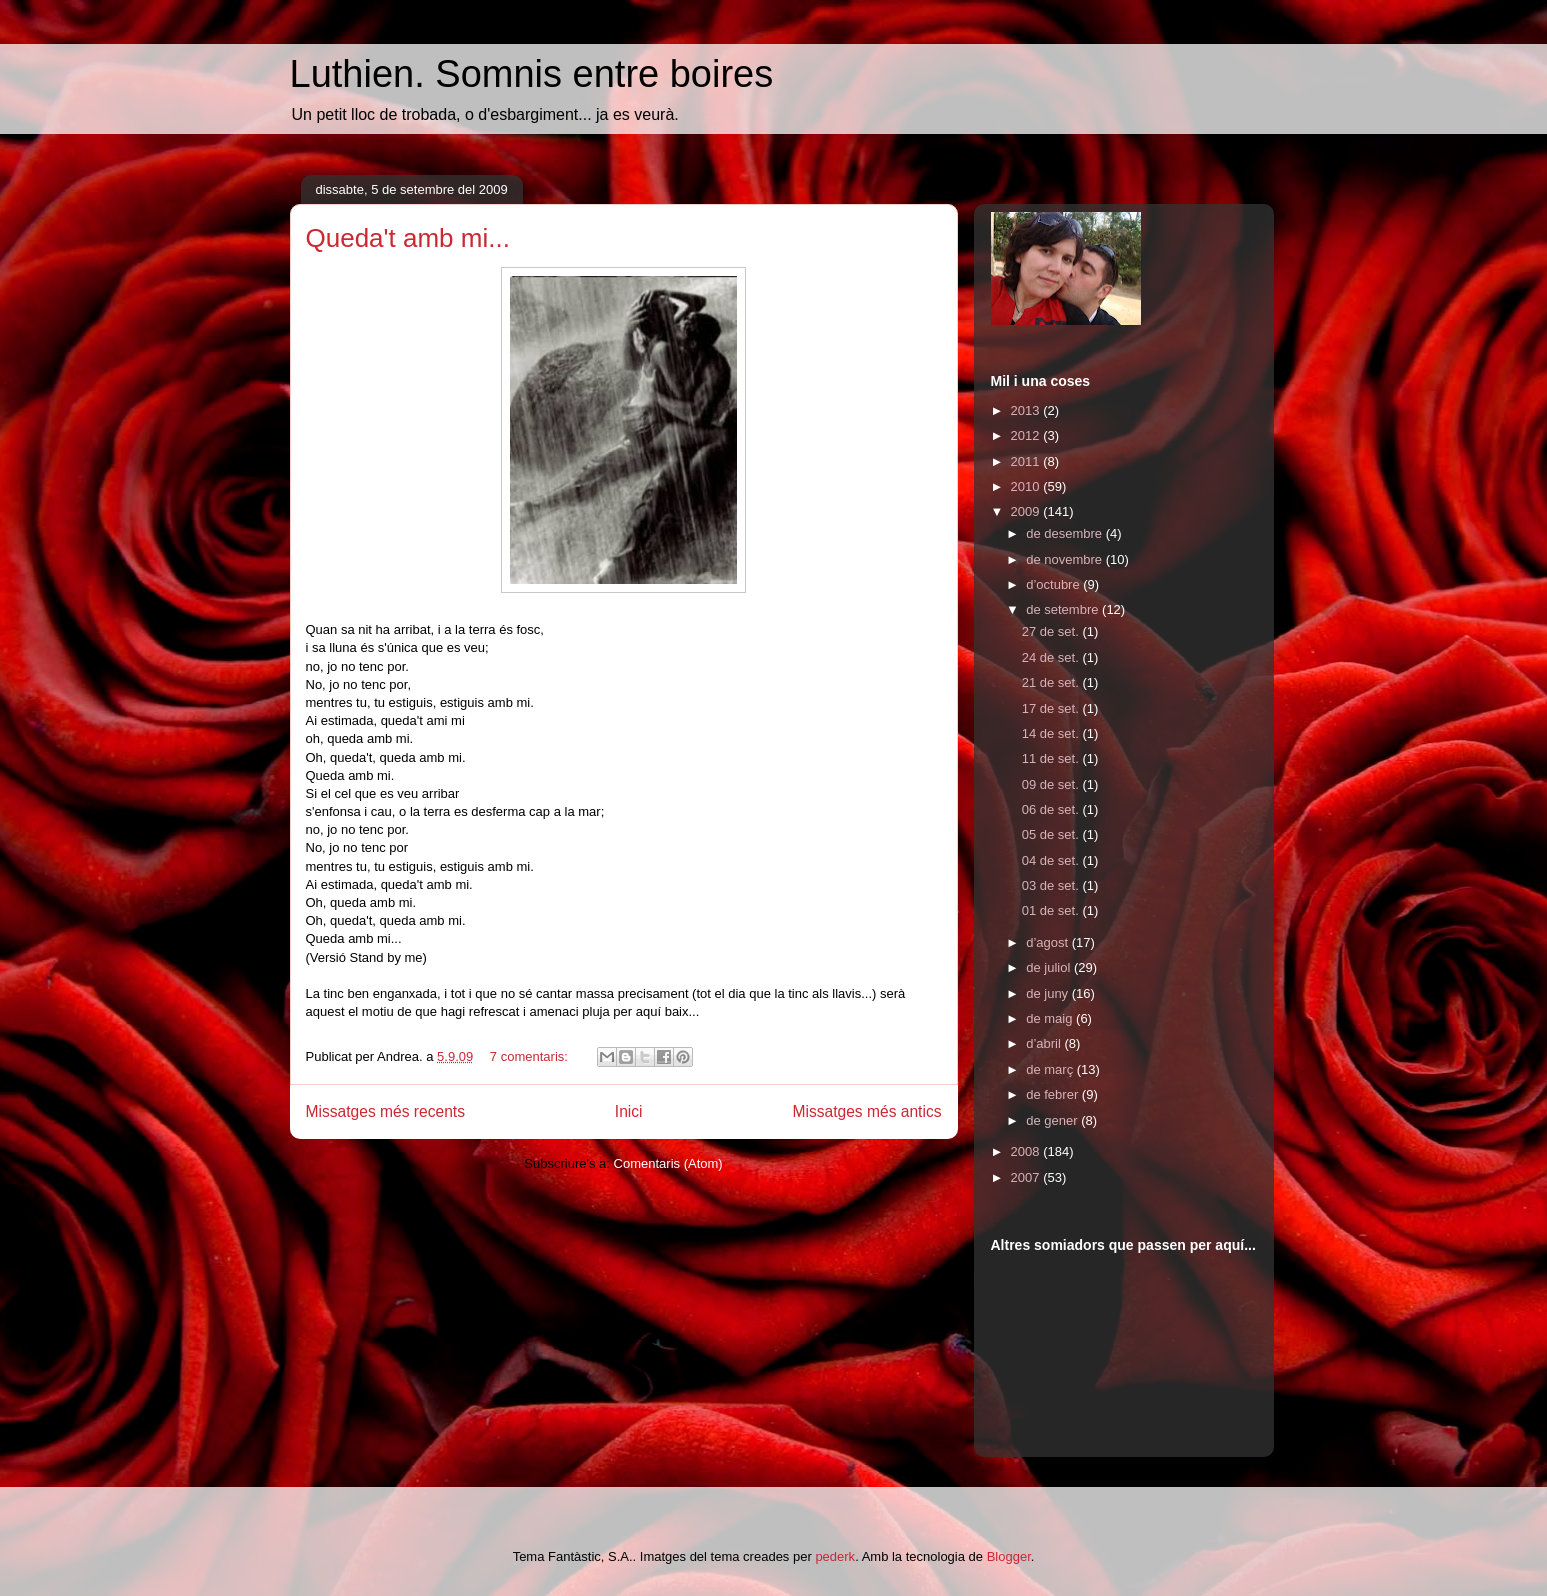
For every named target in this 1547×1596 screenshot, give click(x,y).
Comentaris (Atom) (668, 1163)
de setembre (1064, 609)
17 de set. (1052, 708)
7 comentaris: (531, 1056)
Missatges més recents (385, 1111)
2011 (1027, 461)
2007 (1027, 1177)
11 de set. (1052, 758)
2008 (1027, 1151)
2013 (1027, 410)
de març (1051, 1069)
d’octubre (1054, 584)
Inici (629, 1111)
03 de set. (1052, 885)
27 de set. (1052, 631)
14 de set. (1052, 733)
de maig (1051, 1018)
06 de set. (1052, 809)
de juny (1049, 993)
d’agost (1049, 942)
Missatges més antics (866, 1111)
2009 (1027, 511)
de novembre (1066, 559)
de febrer (1054, 1094)
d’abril (1045, 1043)
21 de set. (1052, 682)
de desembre (1066, 533)
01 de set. (1052, 910)
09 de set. (1052, 784)
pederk (835, 1556)
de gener (1053, 1120)
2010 (1027, 486)
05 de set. (1052, 834)
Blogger (1009, 1556)
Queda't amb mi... (408, 238)
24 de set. (1052, 657)
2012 (1027, 435)
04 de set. (1052, 860)
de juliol (1050, 967)
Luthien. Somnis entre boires (532, 74)
